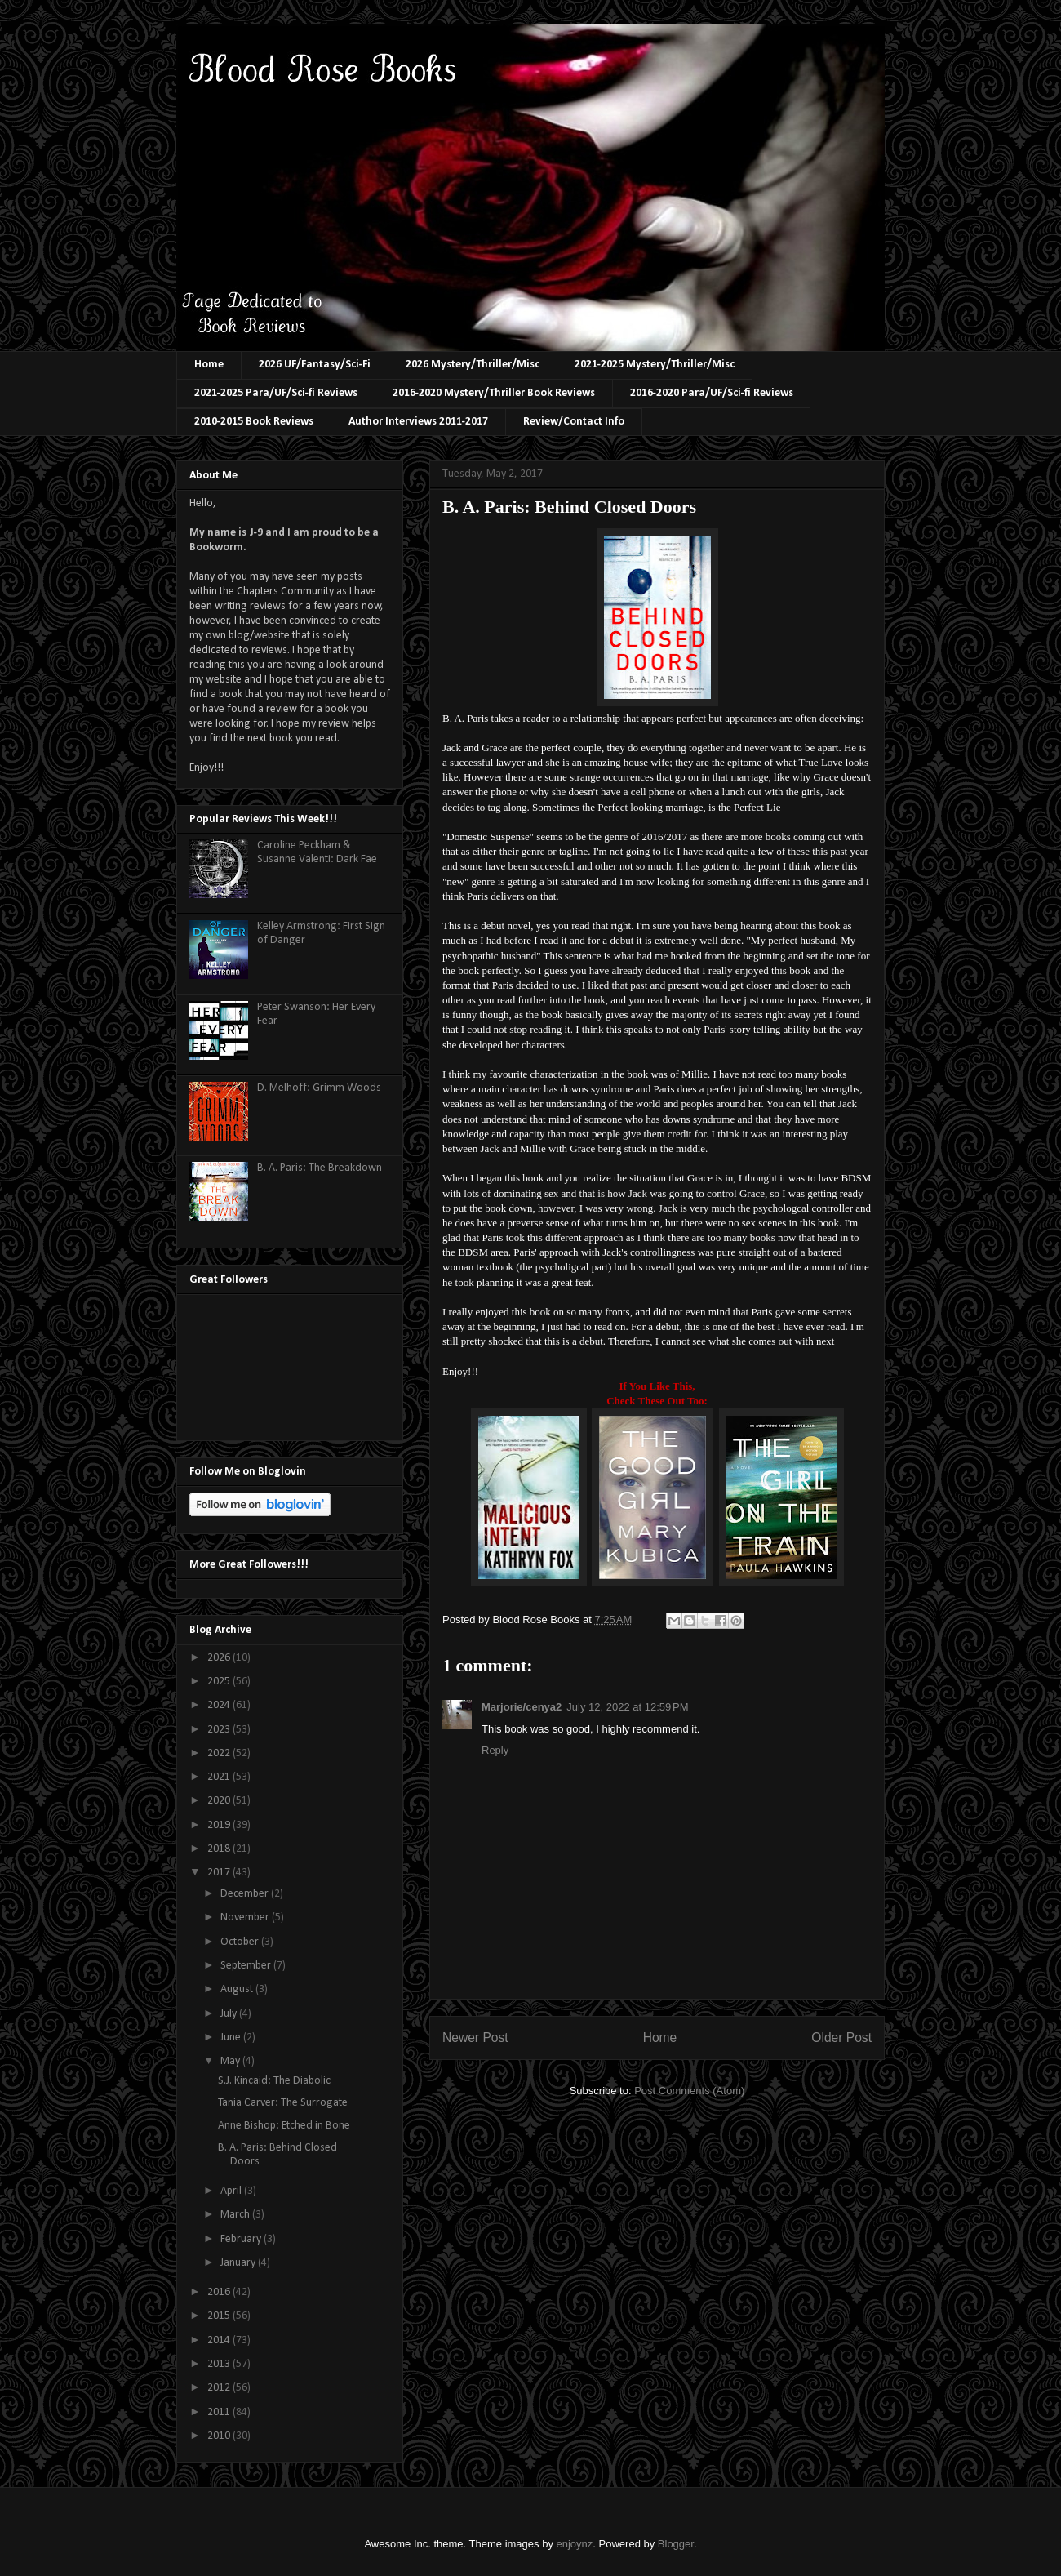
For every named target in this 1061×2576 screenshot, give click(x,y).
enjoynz (575, 2544)
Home (209, 364)
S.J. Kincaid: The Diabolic (274, 2081)
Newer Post (475, 2037)
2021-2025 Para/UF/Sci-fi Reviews (275, 393)
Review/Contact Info (573, 422)
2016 (220, 2292)
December (245, 1894)
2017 (220, 1872)
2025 (220, 1681)
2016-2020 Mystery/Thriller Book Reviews (494, 393)
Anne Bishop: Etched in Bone (284, 2126)
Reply (495, 1750)
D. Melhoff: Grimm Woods (319, 1088)
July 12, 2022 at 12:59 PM (627, 1707)
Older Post (841, 2037)
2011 (220, 2412)
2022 (220, 1753)
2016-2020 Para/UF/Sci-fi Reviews (711, 393)
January (239, 2263)
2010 (220, 2436)
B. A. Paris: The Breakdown (319, 1168)
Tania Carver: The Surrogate (283, 2103)
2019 (220, 1825)
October (240, 1942)
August (237, 1989)
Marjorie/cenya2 (522, 1707)
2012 (220, 2388)
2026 (220, 1658)
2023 (220, 1730)
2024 (220, 1705)
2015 (220, 2316)
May (231, 2061)
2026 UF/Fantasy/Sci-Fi (315, 364)
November (246, 1917)
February (242, 2239)
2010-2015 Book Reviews (253, 422)
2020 (220, 1801)
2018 (220, 1849)
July (229, 2014)
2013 (220, 2364)
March (236, 2215)
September (246, 1966)
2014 (220, 2340)
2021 (220, 1777)
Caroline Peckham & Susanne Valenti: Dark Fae (317, 852)
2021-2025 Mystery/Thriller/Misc (655, 364)
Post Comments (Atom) (689, 2090)
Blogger (676, 2544)
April (232, 2191)
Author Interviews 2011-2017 (418, 422)
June (231, 2037)
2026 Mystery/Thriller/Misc (472, 364)
